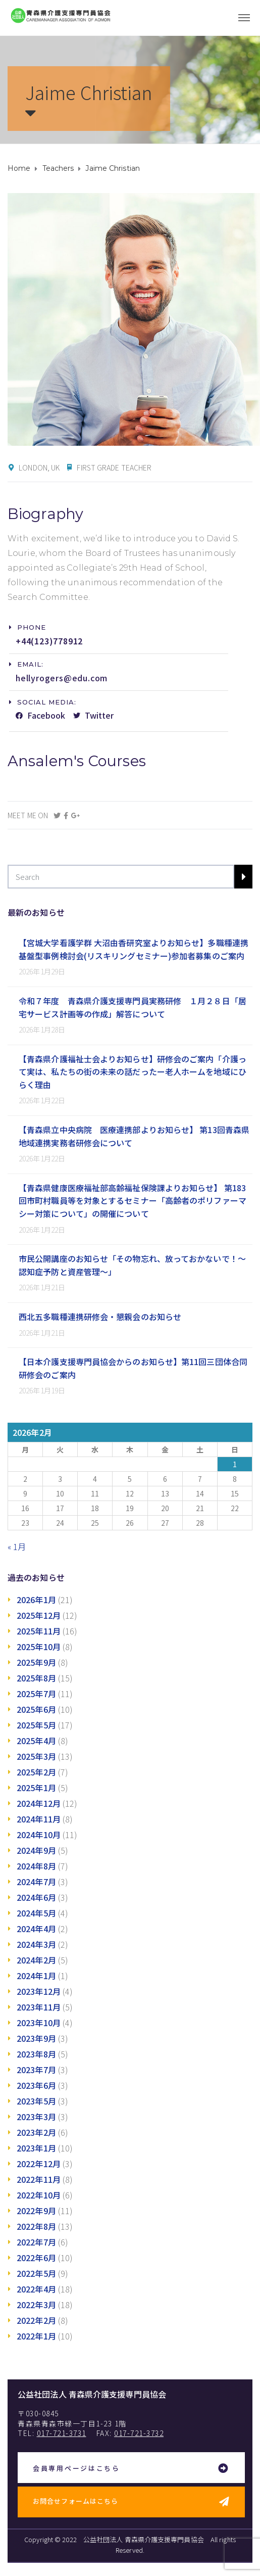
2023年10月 (39, 2023)
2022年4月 (36, 2289)
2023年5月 (36, 2101)
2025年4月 (36, 1741)
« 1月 (17, 1546)
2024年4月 (36, 1929)
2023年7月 (36, 2070)
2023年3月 (36, 2117)
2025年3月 (36, 1756)
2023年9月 (36, 2038)
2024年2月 (36, 1960)
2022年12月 (39, 2164)
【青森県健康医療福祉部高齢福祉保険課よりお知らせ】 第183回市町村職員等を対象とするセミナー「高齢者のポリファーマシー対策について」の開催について (132, 1201)
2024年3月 (36, 1944)
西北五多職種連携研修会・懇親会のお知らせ (100, 1316)
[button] (27, 627)
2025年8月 (36, 1678)
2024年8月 (36, 1866)
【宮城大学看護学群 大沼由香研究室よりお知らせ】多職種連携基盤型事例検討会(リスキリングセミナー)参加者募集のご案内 (133, 949)
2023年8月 (36, 2054)
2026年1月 (36, 1600)
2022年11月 (39, 2179)
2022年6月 (36, 2258)
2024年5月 (36, 1913)
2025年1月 (36, 1788)
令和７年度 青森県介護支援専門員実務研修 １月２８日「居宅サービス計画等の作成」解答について (132, 1007)
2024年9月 (36, 1850)
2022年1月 (36, 2336)
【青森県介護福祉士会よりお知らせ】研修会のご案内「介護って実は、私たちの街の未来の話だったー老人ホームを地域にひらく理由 (132, 1072)
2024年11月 (39, 1819)
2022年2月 (36, 2320)
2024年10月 (39, 1835)
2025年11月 (39, 1631)
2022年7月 (36, 2242)
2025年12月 (39, 1615)
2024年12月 (39, 1803)
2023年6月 (36, 2085)
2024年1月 (36, 1976)
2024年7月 (36, 1882)
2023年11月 (39, 2007)
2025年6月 (36, 1709)
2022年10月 (39, 2195)
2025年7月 (36, 1694)
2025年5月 (36, 1725)
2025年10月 (39, 1647)
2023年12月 (39, 1991)
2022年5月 (36, 2273)
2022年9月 (36, 2211)
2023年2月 (36, 2132)
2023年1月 (36, 2148)
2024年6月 (36, 1897)
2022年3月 (36, 2305)
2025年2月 (36, 1772)
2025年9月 (36, 1662)
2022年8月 (36, 2226)
